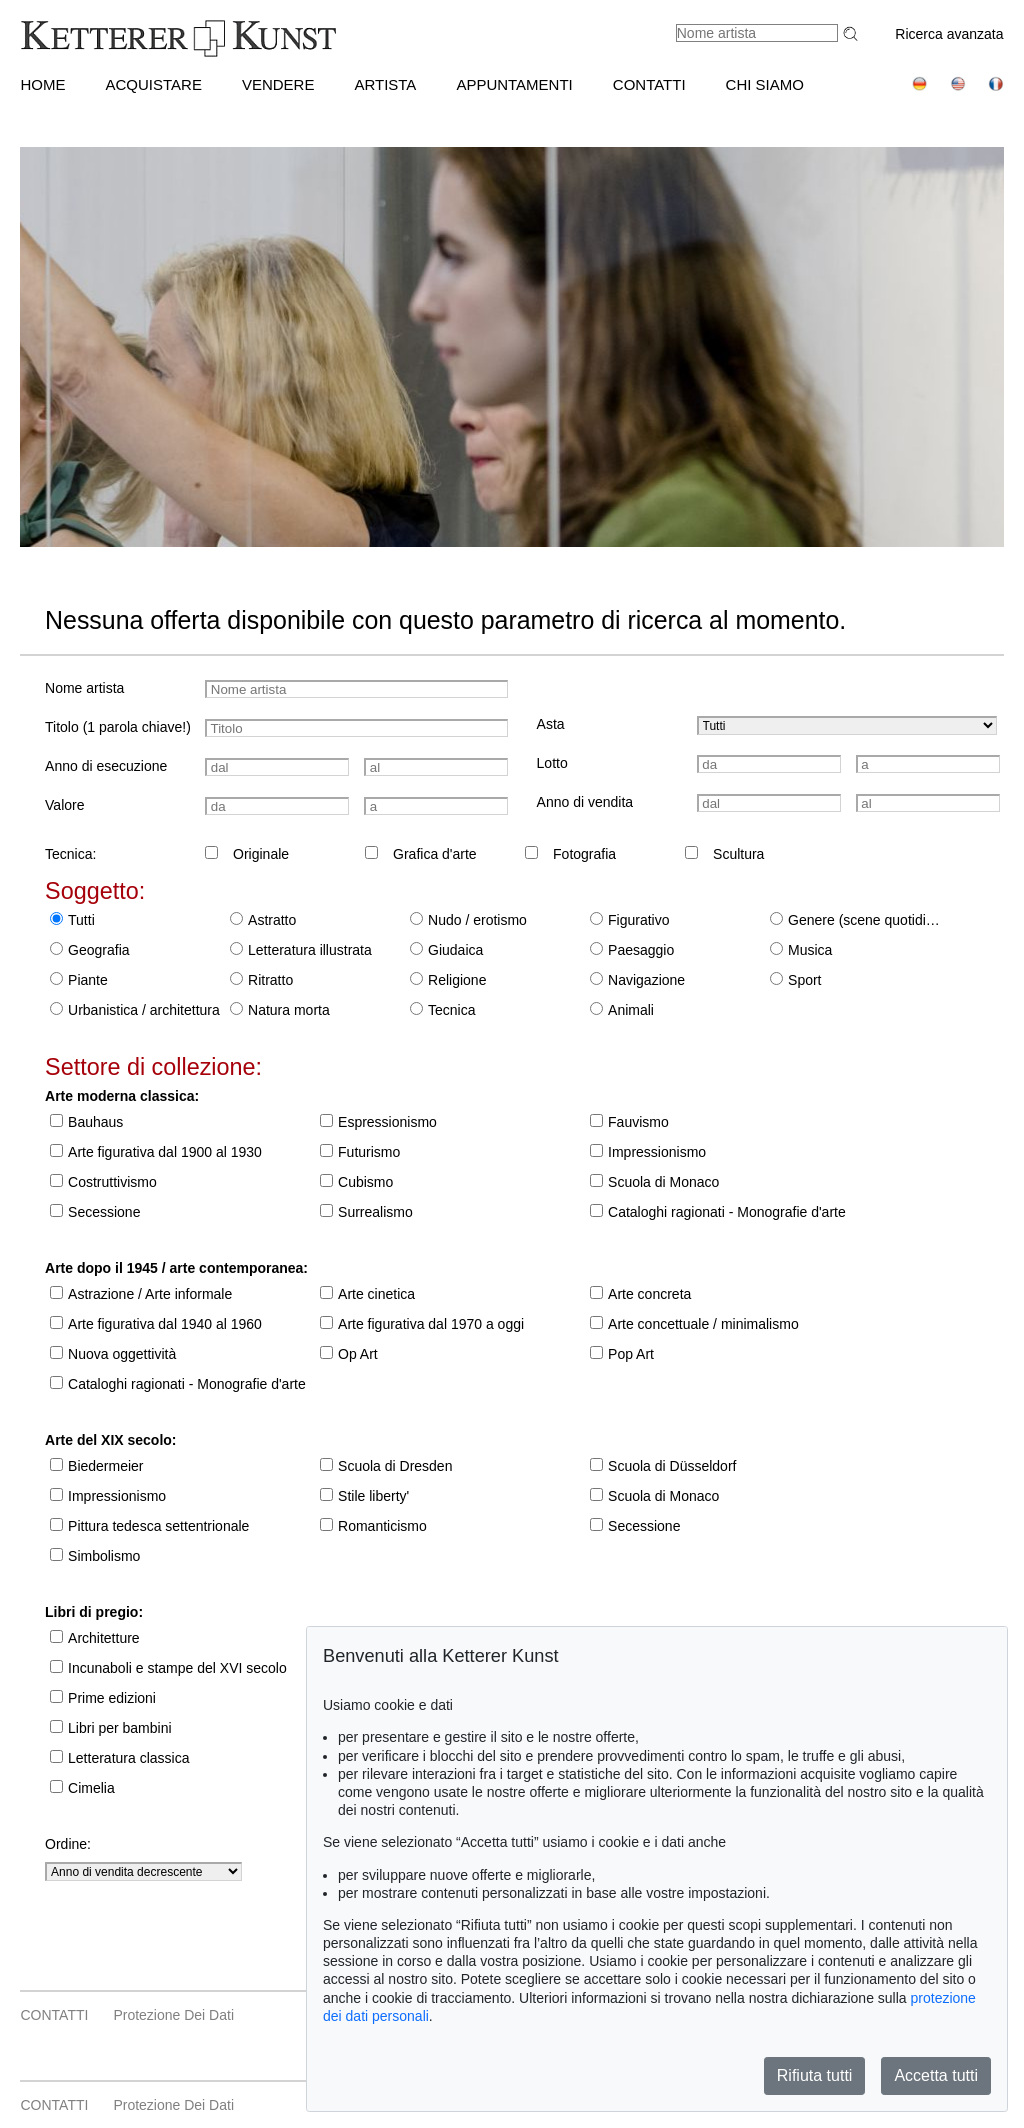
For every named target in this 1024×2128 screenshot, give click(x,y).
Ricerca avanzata (949, 34)
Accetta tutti (936, 2075)
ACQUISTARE (153, 84)
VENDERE (278, 84)
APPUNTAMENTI (514, 84)
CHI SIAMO (765, 84)
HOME (42, 84)
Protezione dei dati (173, 2015)
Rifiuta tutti (815, 2075)
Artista (385, 84)
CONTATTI (649, 84)
